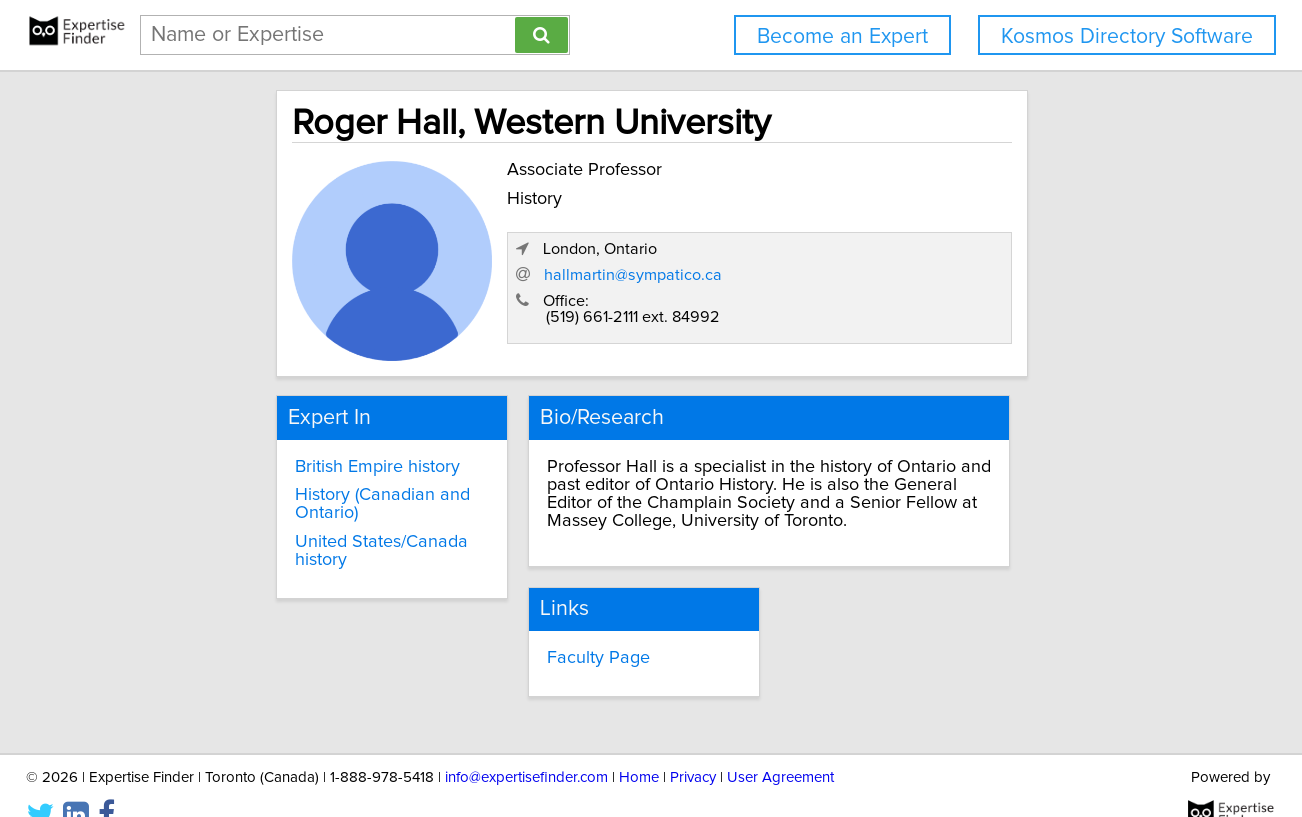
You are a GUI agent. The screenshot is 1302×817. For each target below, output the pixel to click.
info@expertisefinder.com (526, 744)
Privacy (693, 744)
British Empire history (297, 455)
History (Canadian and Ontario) (302, 493)
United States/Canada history (330, 531)
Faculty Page (557, 627)
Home (639, 744)
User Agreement (780, 744)
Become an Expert (842, 36)
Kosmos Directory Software (1127, 36)
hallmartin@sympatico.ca (904, 282)
